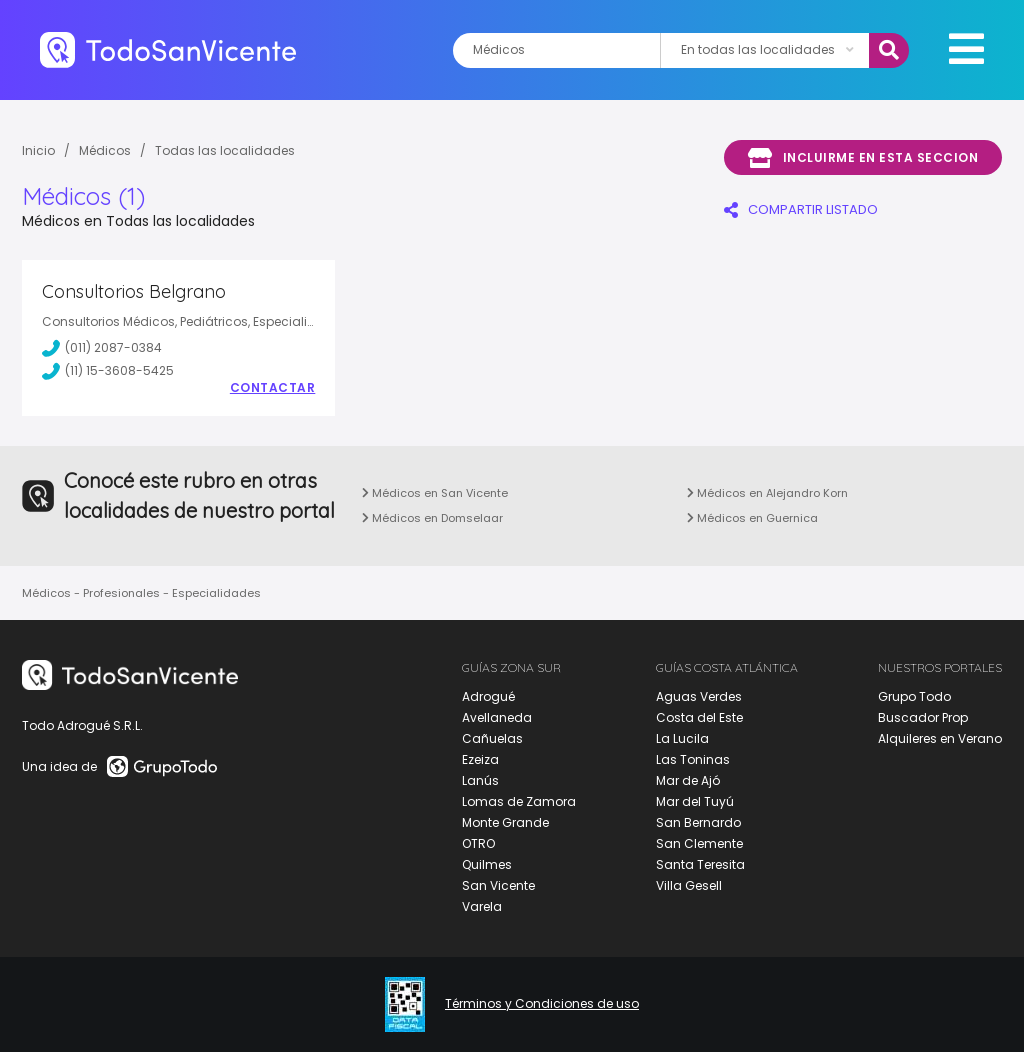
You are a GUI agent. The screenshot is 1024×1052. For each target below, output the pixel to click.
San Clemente (699, 843)
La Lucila (682, 738)
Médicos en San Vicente (435, 493)
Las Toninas (693, 759)
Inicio (38, 150)
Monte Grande (505, 822)
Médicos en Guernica (752, 518)
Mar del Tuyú (695, 801)
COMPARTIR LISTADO (801, 209)
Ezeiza (480, 759)
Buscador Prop (923, 717)
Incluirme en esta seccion (863, 158)
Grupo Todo (914, 696)
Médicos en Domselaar (432, 518)
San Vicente (498, 885)
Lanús (480, 780)
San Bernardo (698, 822)
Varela (482, 906)
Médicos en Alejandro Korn (767, 493)
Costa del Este (699, 717)
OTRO (478, 843)
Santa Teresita (700, 864)
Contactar (273, 388)
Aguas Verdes (699, 696)
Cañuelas (492, 738)
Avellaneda (497, 717)
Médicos (105, 150)
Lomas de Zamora (519, 801)
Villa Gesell (689, 885)
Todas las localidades (225, 150)
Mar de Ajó (688, 780)
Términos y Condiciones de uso (542, 1004)
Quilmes (487, 864)
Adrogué (488, 696)
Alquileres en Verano (940, 738)
